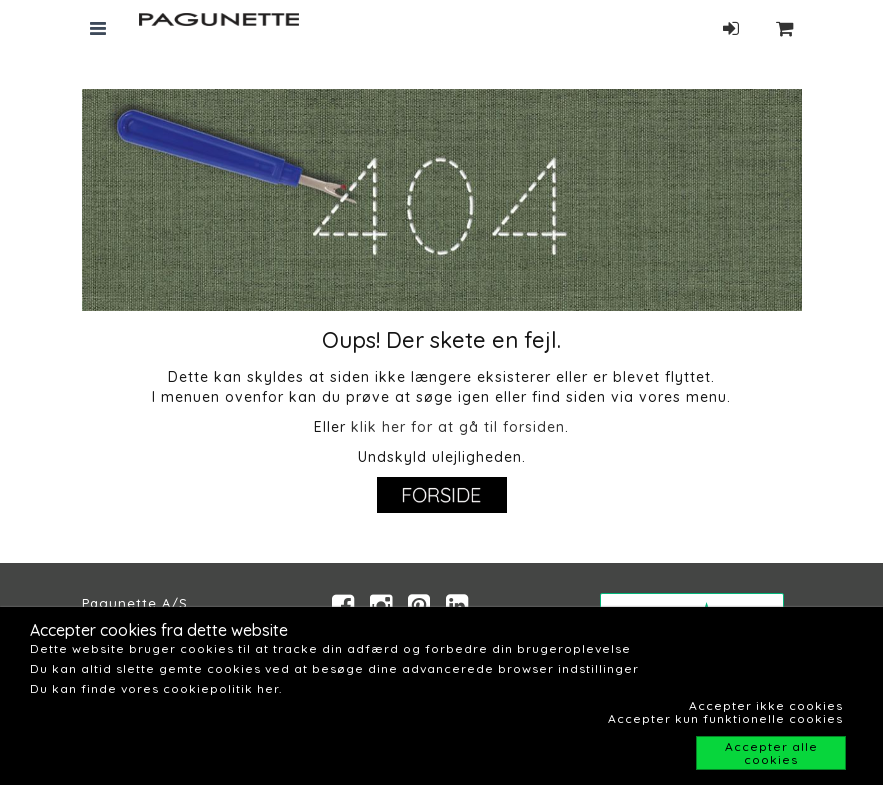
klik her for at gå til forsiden (458, 427)
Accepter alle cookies (771, 753)
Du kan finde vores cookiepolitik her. (156, 688)
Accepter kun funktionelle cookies (725, 718)
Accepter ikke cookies (766, 705)
